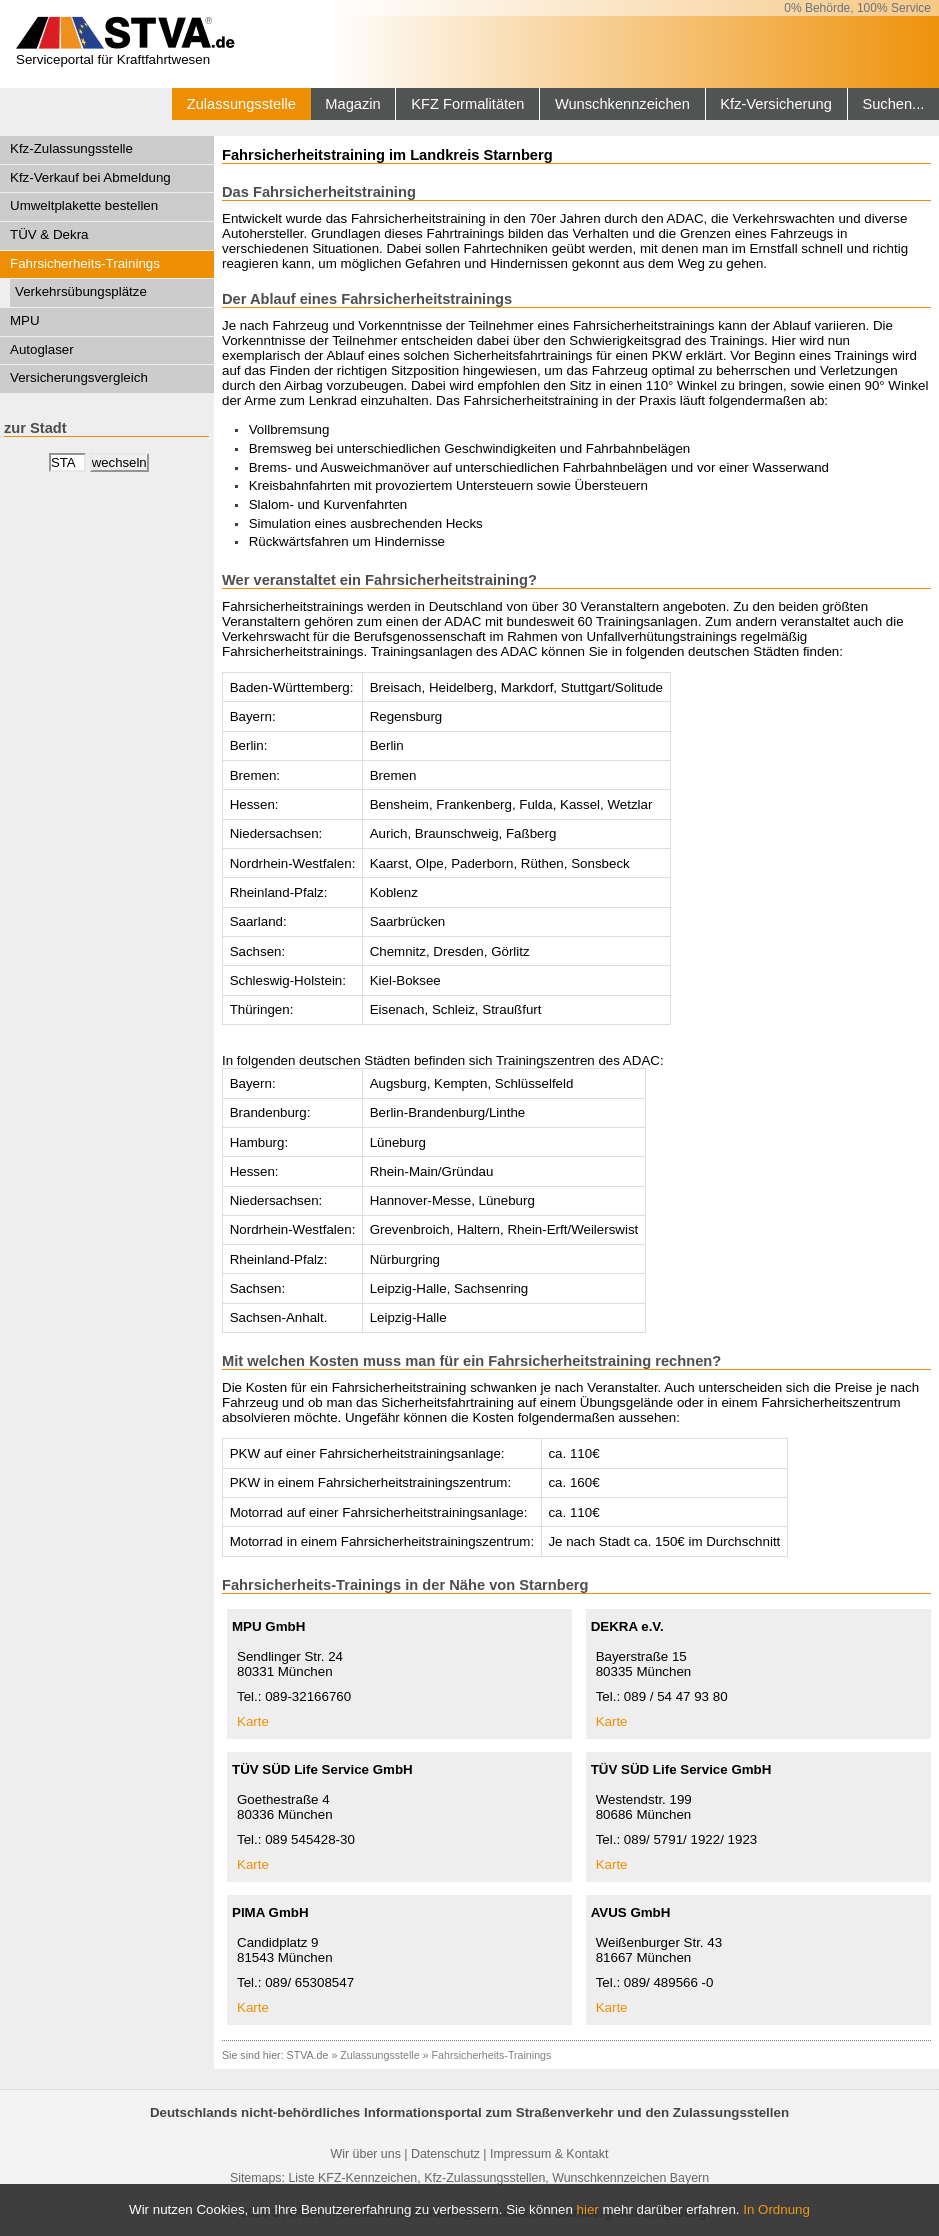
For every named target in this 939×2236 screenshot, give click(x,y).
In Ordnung (776, 2209)
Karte (253, 1721)
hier (588, 2209)
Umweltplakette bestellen (84, 205)
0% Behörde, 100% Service (857, 8)
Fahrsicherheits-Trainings (85, 263)
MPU (25, 320)
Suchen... (893, 104)
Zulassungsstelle (241, 104)
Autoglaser (42, 349)
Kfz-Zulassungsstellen (484, 2178)
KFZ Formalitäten (467, 104)
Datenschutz (445, 2154)
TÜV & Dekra (49, 234)
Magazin (352, 104)
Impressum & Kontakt (549, 2154)
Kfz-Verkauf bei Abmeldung (90, 177)
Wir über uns (366, 2154)
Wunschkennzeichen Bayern (630, 2178)
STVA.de (308, 2055)
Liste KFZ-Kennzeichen (352, 2178)
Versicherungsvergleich (79, 377)
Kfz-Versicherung (776, 104)
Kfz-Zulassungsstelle (71, 148)
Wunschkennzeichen (622, 104)
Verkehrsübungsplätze (81, 291)
